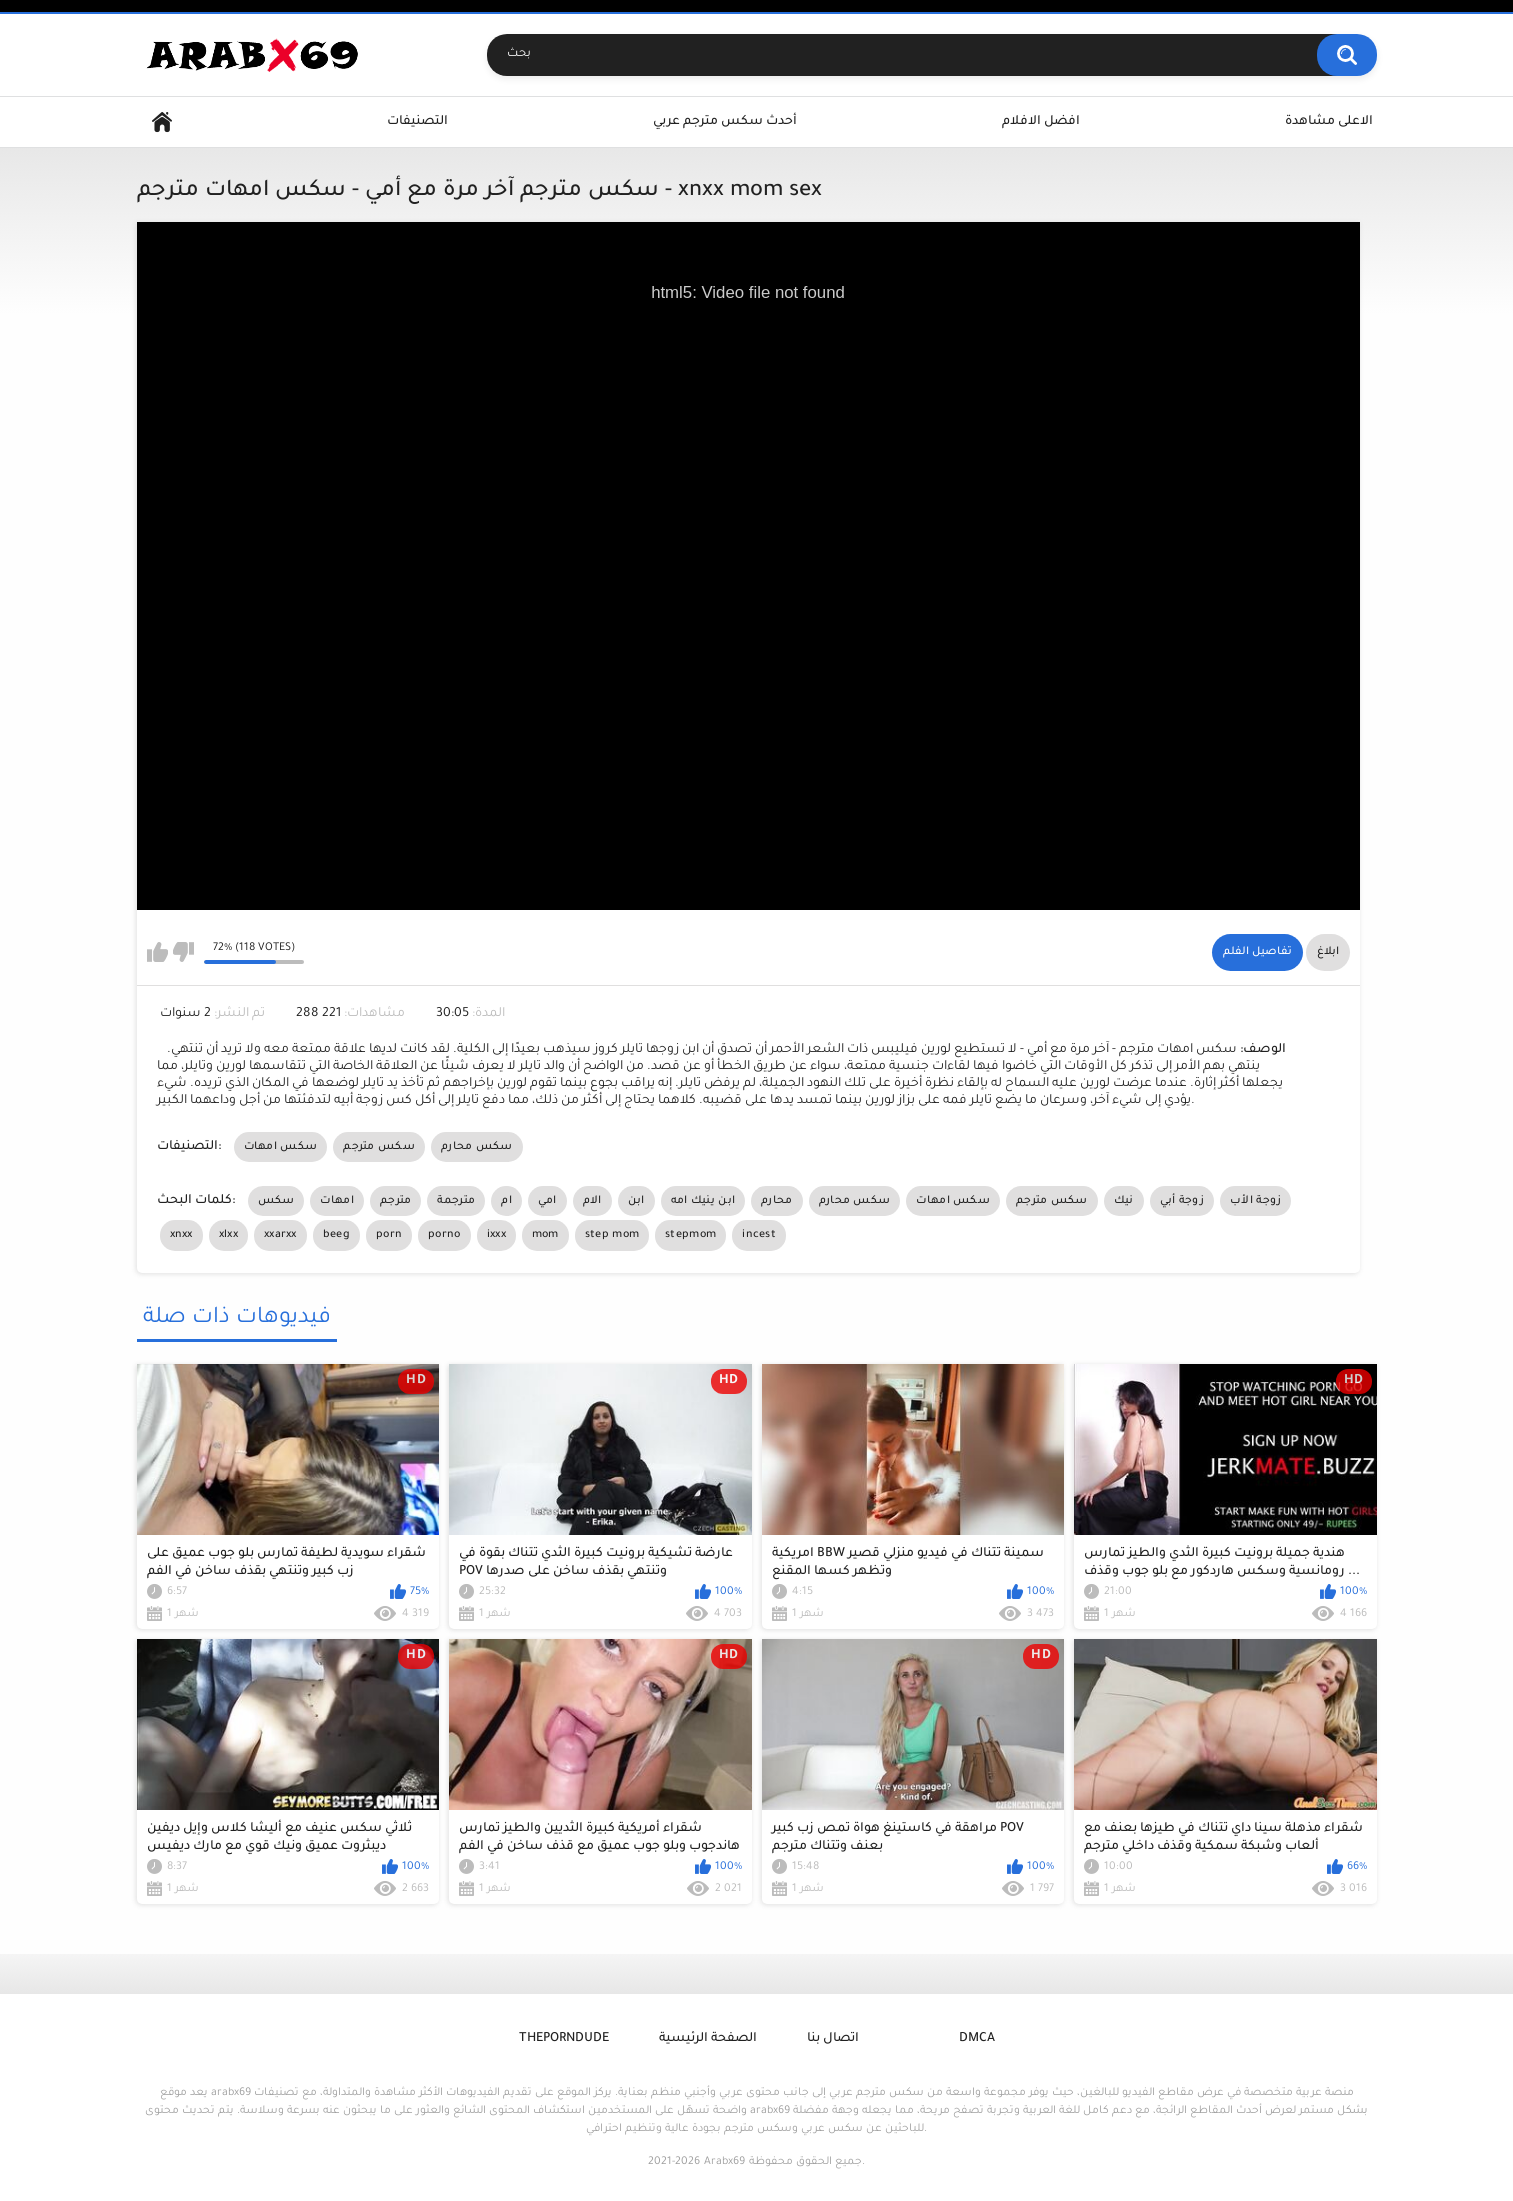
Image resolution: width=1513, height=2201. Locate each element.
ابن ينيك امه (703, 1201)
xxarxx (280, 1235)
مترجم (396, 1201)
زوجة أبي (1182, 1201)
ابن (636, 1201)
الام (592, 1201)
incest (759, 1235)
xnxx (181, 1235)
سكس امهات (281, 1147)
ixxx (496, 1235)
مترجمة (456, 1201)
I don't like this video (183, 952)
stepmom (690, 1235)
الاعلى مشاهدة (1329, 122)
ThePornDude (564, 2039)
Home (162, 122)
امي (547, 1201)
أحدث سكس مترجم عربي (725, 122)
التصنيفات (417, 122)
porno (444, 1235)
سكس (276, 1201)
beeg (336, 1235)
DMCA (977, 2039)
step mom (612, 1235)
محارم (777, 1201)
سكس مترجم (379, 1147)
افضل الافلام (1041, 122)
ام (506, 1201)
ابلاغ (1328, 952)
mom (545, 1235)
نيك (1124, 1201)
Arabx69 (724, 2162)
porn (389, 1235)
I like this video (157, 952)
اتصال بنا (833, 2039)
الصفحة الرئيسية (708, 2039)
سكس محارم (477, 1147)
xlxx (228, 1235)
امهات (337, 1201)
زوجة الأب (1255, 1201)
